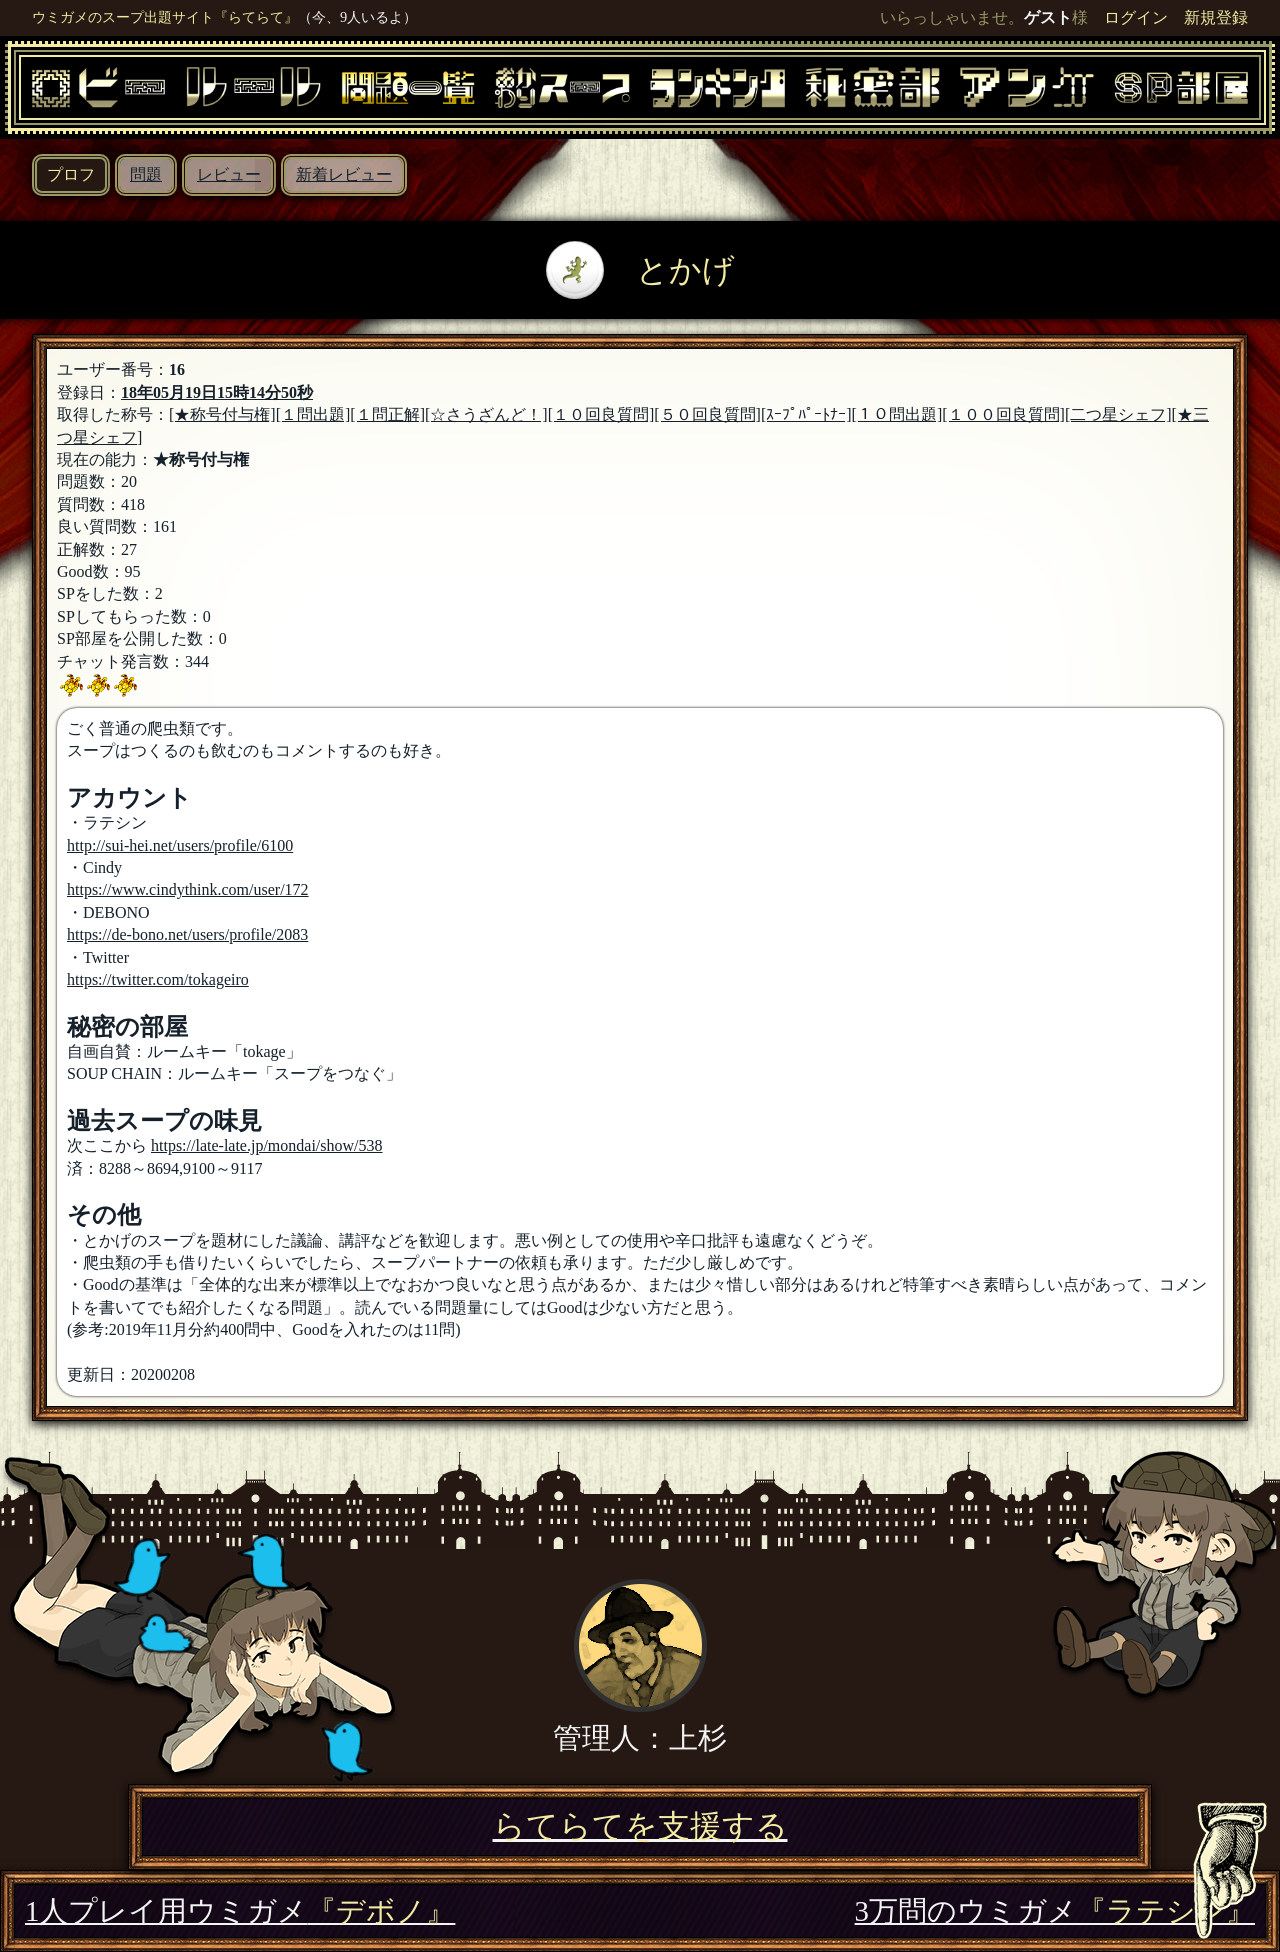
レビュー (229, 174)
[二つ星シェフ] (1118, 414)
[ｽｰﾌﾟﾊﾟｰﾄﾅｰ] (806, 414)
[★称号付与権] (222, 414)
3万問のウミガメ (1055, 1911)
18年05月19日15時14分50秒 (217, 392)
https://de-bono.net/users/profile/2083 (187, 934)
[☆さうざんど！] (486, 414)
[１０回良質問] (601, 414)
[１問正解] (387, 414)
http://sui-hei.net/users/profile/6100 (180, 845)
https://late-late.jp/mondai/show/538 (267, 1145)
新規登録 (1216, 17)
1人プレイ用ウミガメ (240, 1911)
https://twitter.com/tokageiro (158, 979)
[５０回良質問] (707, 414)
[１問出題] (313, 414)
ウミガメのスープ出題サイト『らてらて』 (165, 17)
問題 (146, 174)
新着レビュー (344, 174)
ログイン (1136, 17)
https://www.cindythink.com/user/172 (188, 889)
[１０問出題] (897, 414)
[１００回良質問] (1003, 414)
